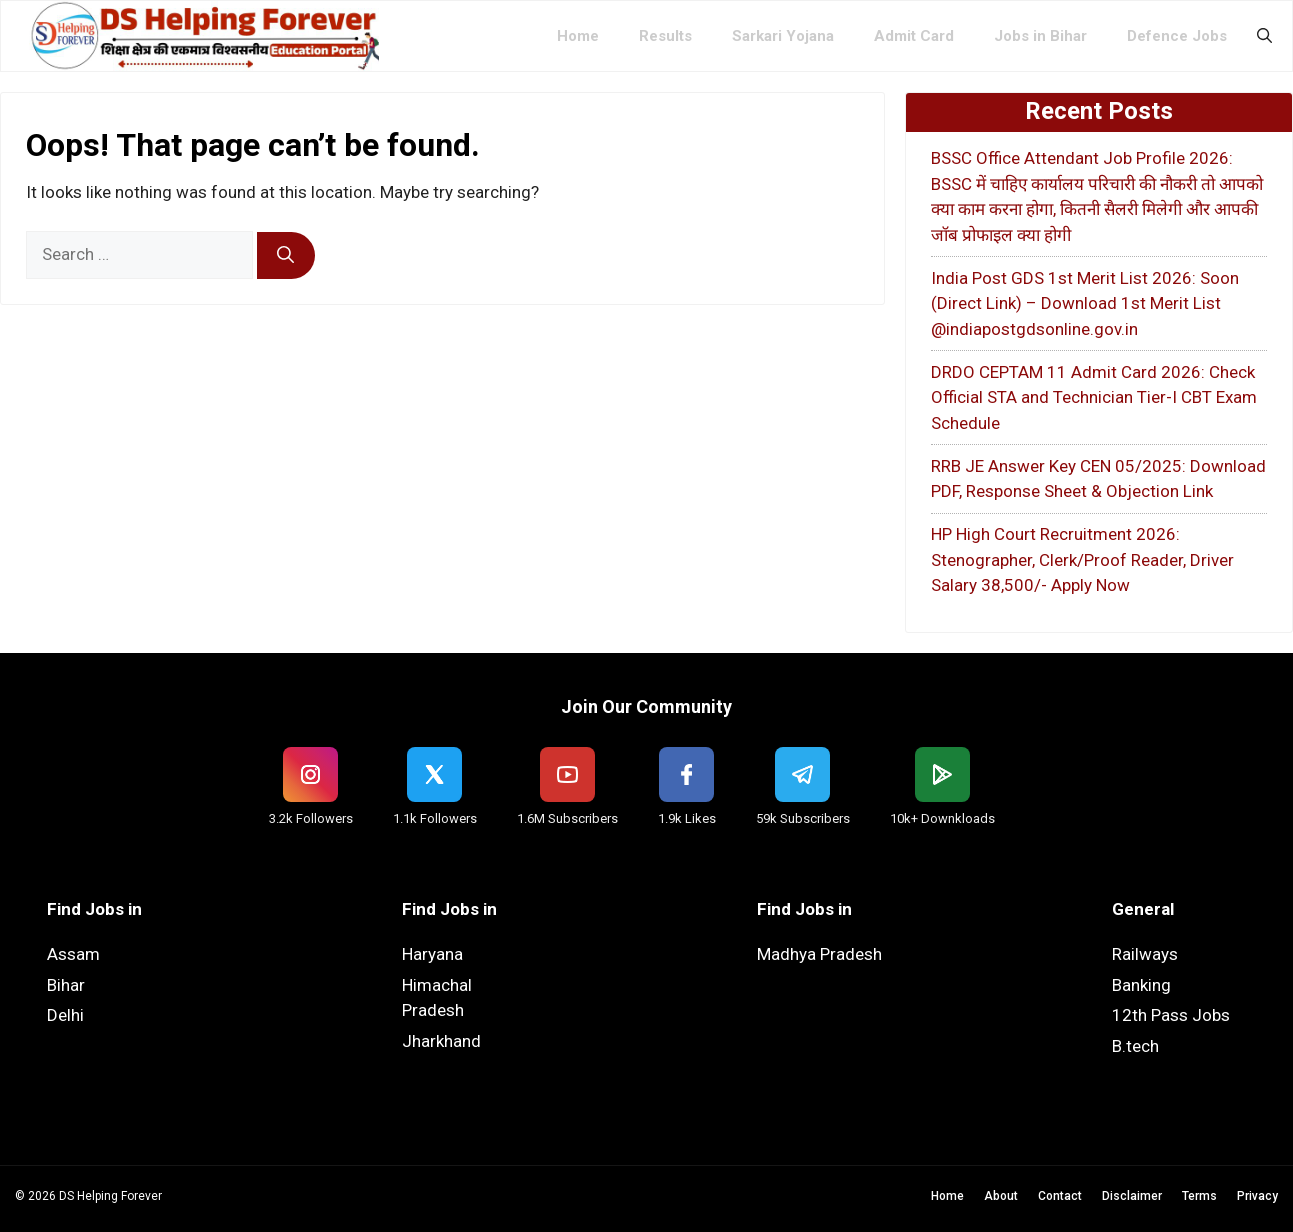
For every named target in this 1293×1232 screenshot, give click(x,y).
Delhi (65, 1015)
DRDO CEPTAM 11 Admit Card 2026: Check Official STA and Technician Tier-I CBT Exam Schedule (1094, 397)
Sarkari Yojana (783, 36)
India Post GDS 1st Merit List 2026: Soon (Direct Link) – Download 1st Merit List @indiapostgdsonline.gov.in (1085, 303)
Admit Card (914, 36)
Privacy (1257, 1196)
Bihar (66, 985)
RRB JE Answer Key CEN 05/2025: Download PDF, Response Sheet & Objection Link (1098, 479)
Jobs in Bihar (1040, 36)
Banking (1141, 985)
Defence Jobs (1177, 36)
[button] (1264, 36)
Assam (73, 954)
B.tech (1135, 1046)
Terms (1199, 1196)
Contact (1060, 1196)
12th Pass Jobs (1171, 1015)
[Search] (286, 256)
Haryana (432, 954)
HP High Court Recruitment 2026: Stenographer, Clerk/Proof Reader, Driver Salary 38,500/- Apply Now (1082, 559)
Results (665, 36)
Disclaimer (1132, 1196)
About (1001, 1196)
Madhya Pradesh (819, 954)
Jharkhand (441, 1041)
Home (578, 36)
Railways (1145, 954)
